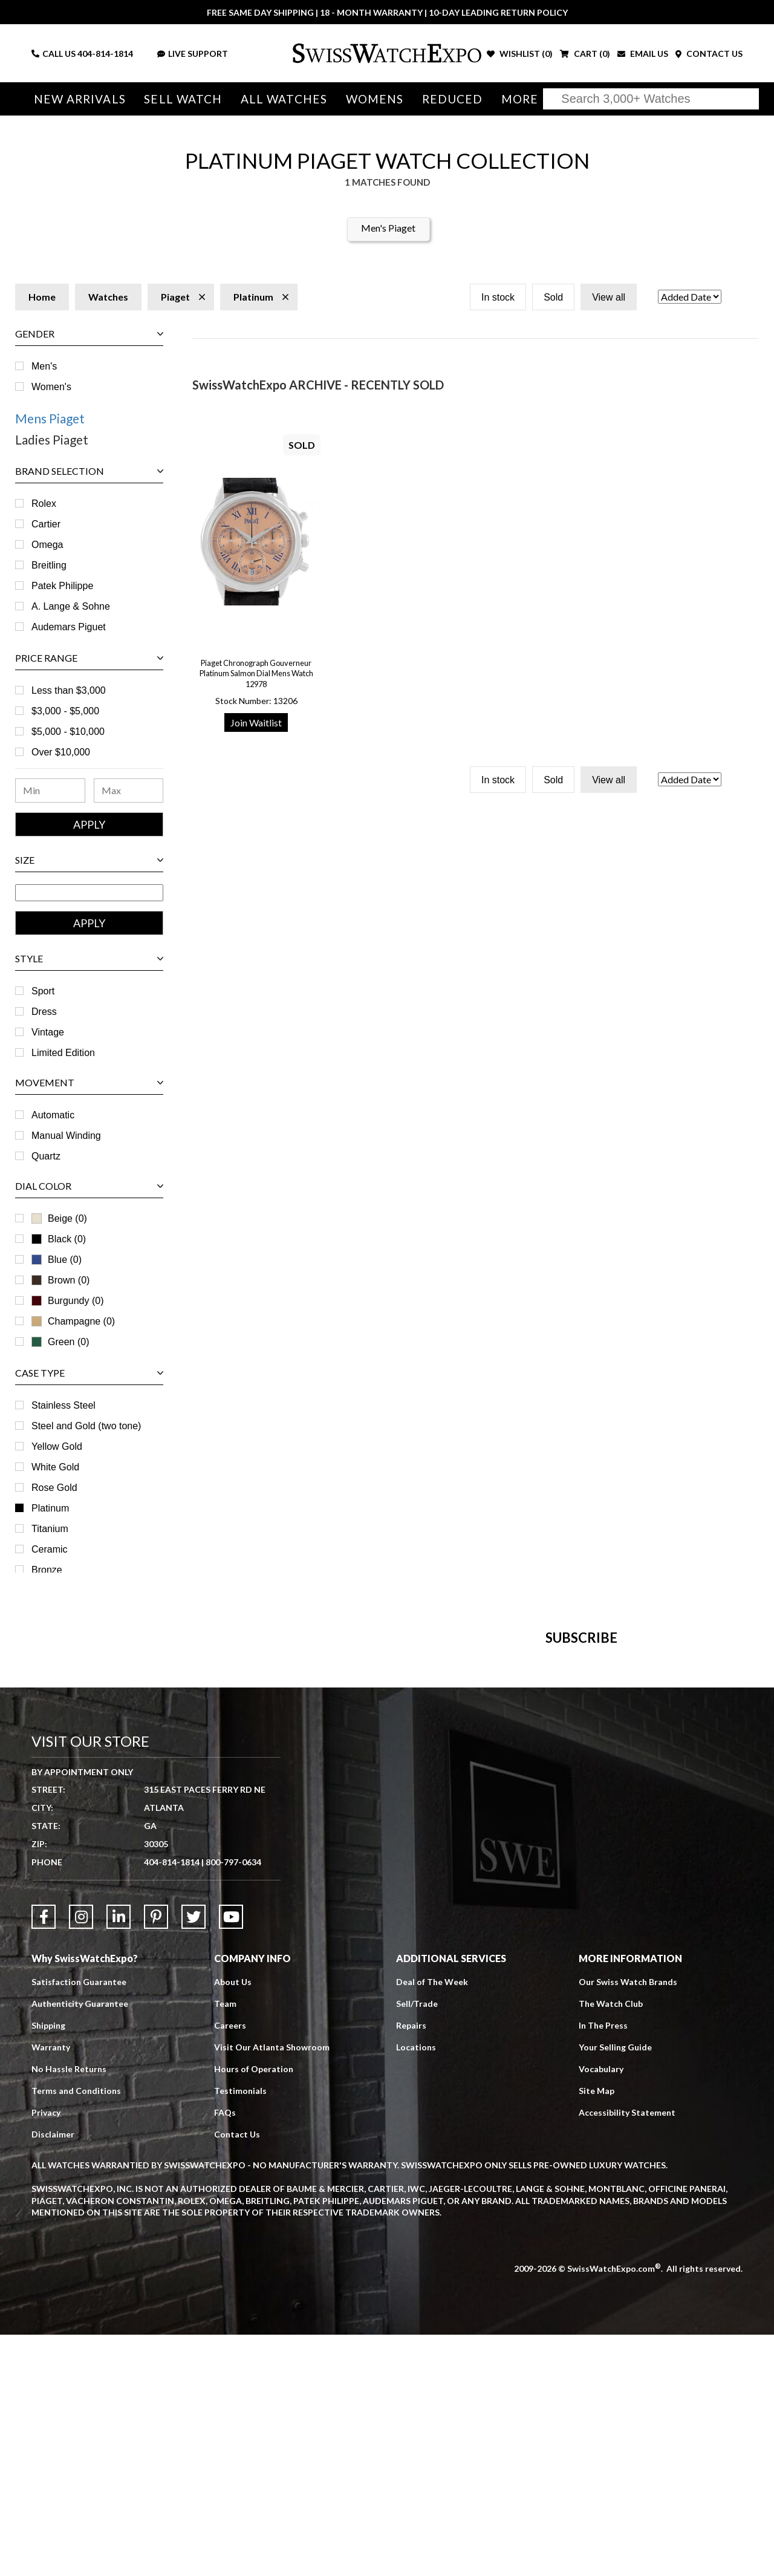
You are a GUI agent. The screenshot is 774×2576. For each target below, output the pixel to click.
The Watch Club (611, 2245)
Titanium (49, 1529)
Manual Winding (66, 1135)
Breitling (49, 565)
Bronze (46, 1570)
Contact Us (237, 2375)
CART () (585, 53)
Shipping (48, 2266)
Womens (369, 99)
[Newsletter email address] (445, 1818)
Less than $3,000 (68, 690)
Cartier (45, 524)
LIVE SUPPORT (192, 53)
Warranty (50, 2288)
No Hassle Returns (68, 2310)
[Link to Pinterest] (156, 2158)
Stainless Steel (63, 1405)
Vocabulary (601, 2310)
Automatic (52, 1115)
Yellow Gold (56, 1446)
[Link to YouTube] (231, 2158)
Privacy (45, 2354)
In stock (498, 297)
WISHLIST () (520, 53)
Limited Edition (63, 1053)
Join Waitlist (256, 722)
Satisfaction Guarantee (78, 2223)
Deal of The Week (432, 2223)
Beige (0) (59, 1218)
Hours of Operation (253, 2310)
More (513, 99)
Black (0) (58, 1239)
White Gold (55, 1467)
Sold (553, 297)
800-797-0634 (233, 2103)
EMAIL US (642, 53)
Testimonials (240, 2332)
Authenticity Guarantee (79, 2245)
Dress (44, 1011)
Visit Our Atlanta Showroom (272, 2288)
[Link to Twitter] (193, 2158)
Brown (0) (60, 1280)
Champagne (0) (73, 1321)
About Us (233, 2223)
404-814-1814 (105, 53)
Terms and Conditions (76, 2332)
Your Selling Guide (615, 2288)
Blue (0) (56, 1259)
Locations (416, 2288)
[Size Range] (89, 892)
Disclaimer (52, 2375)
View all (608, 297)
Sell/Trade (417, 2245)
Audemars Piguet (68, 627)
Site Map (596, 2332)
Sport (42, 991)
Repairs (411, 2266)
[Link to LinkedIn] (118, 2158)
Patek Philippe (62, 586)
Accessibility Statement (627, 2354)
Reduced (446, 99)
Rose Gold (54, 1487)
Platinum (50, 1508)
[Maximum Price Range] (129, 790)
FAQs (225, 2354)
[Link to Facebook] (43, 2158)
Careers (230, 2266)
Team (225, 2245)
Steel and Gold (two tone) (86, 1426)
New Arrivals (79, 99)
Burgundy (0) (67, 1301)
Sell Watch (181, 99)
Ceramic (49, 1549)
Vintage (47, 1032)
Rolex (43, 503)
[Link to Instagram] (81, 2158)
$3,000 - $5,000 (65, 711)
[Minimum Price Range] (50, 790)
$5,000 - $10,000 (68, 731)
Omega (47, 545)
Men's (44, 366)
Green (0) (60, 1342)
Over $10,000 (60, 752)
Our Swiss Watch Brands (628, 2223)
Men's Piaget (388, 227)
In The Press (603, 2266)
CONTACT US (709, 53)
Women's (51, 387)
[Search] (651, 98)
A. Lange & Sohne (70, 606)
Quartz (45, 1156)
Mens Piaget (50, 418)
